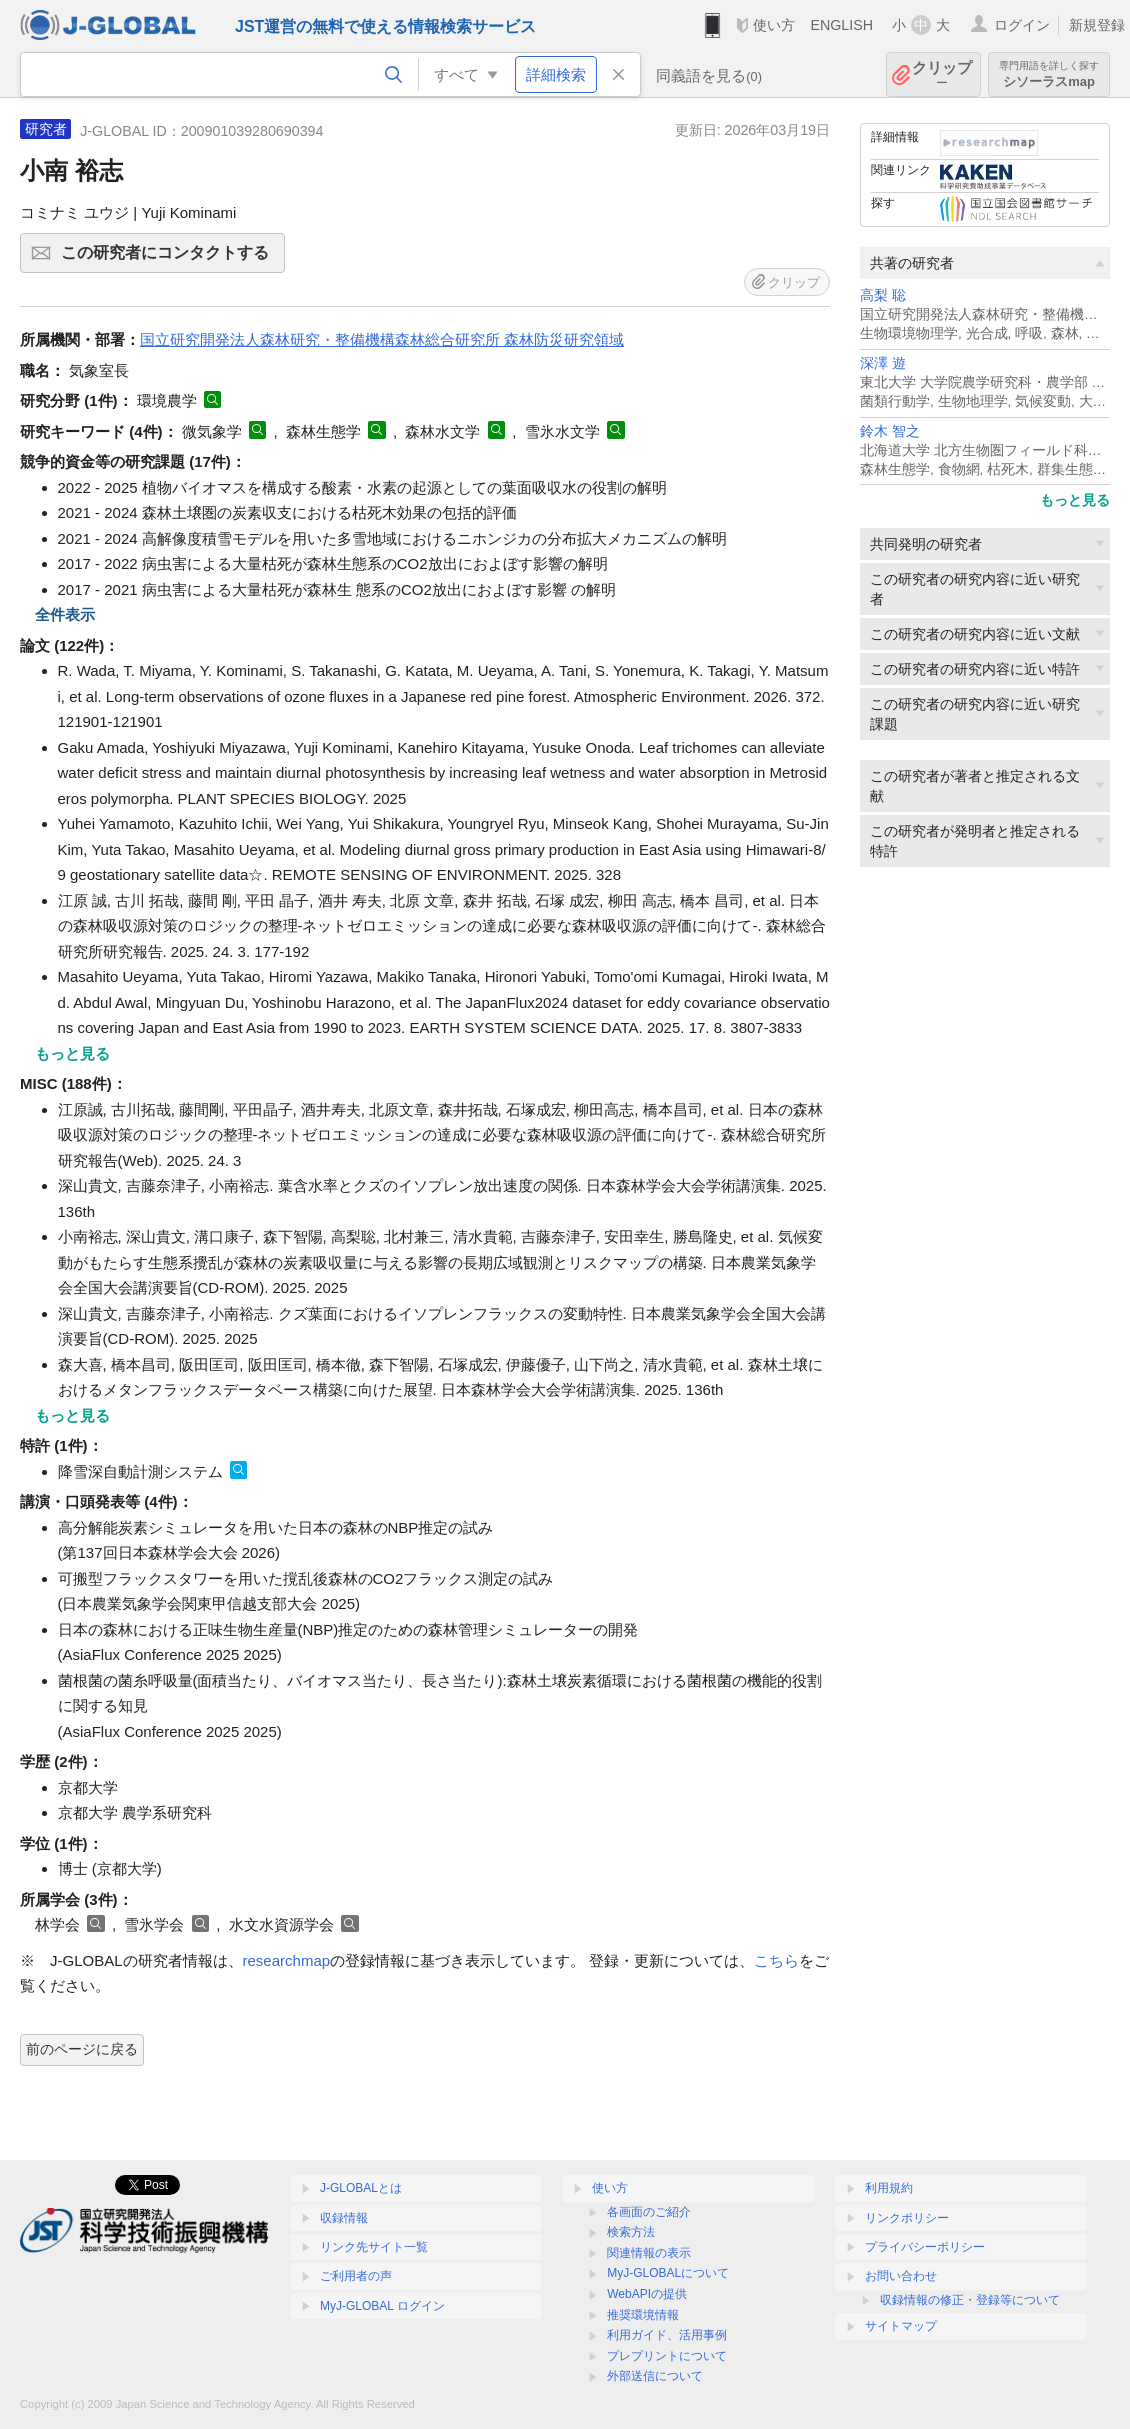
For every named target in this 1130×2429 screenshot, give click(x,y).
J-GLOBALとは (361, 2188)
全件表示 (65, 614)
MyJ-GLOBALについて (668, 2273)
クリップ (942, 74)
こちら (776, 1960)
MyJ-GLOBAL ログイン (382, 2306)
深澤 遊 (883, 363)
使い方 (774, 25)
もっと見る (1075, 500)
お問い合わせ (901, 2276)
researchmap (287, 1960)
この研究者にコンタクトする (170, 259)
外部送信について (655, 2376)
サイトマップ (901, 2326)
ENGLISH (841, 25)
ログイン (1022, 25)
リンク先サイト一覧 (374, 2247)
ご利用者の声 (356, 2276)
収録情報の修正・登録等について (970, 2300)
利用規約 (889, 2188)
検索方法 (631, 2232)
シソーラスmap (1049, 74)
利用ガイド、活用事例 (667, 2335)
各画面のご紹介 (649, 2212)
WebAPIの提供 (647, 2294)
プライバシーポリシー (925, 2247)
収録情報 (344, 2218)
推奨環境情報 (643, 2315)
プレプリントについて (667, 2356)
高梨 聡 (883, 295)
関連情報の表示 (649, 2253)
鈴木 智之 (890, 431)
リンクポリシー (907, 2218)
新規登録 (1097, 25)
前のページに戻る (82, 2049)
